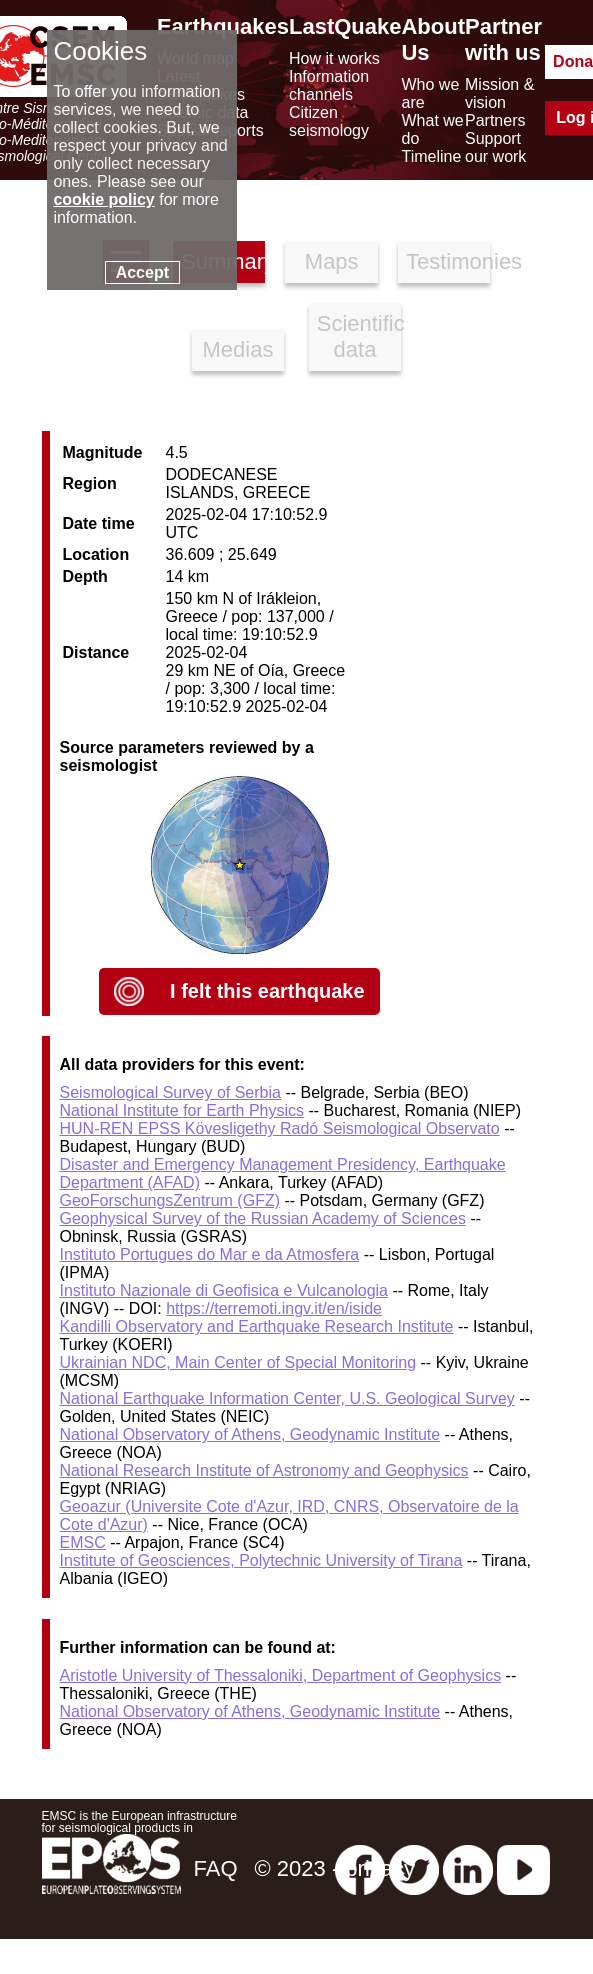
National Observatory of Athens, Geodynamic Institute (250, 1434)
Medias (238, 349)
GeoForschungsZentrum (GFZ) (170, 1200)
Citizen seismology (329, 121)
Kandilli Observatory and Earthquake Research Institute (257, 1326)
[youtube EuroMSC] (523, 1868)
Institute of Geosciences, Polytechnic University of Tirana (261, 1560)
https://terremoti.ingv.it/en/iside (274, 1308)
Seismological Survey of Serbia (170, 1092)
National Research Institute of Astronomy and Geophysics (264, 1470)
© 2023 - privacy (335, 1868)
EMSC (83, 1542)
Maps (332, 261)
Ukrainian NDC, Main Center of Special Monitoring (238, 1362)
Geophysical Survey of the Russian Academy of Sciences (263, 1218)
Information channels (329, 85)
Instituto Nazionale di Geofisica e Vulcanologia (224, 1290)
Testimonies (448, 261)
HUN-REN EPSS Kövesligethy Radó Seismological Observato (280, 1128)
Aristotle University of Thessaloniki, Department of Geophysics (281, 1675)
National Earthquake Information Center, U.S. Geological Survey (287, 1398)
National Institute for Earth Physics (182, 1110)
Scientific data (359, 336)
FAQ (215, 1868)
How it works (334, 58)
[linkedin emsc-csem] (468, 1868)
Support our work (495, 147)
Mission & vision (499, 93)
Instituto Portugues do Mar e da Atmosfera (210, 1254)
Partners (495, 120)
